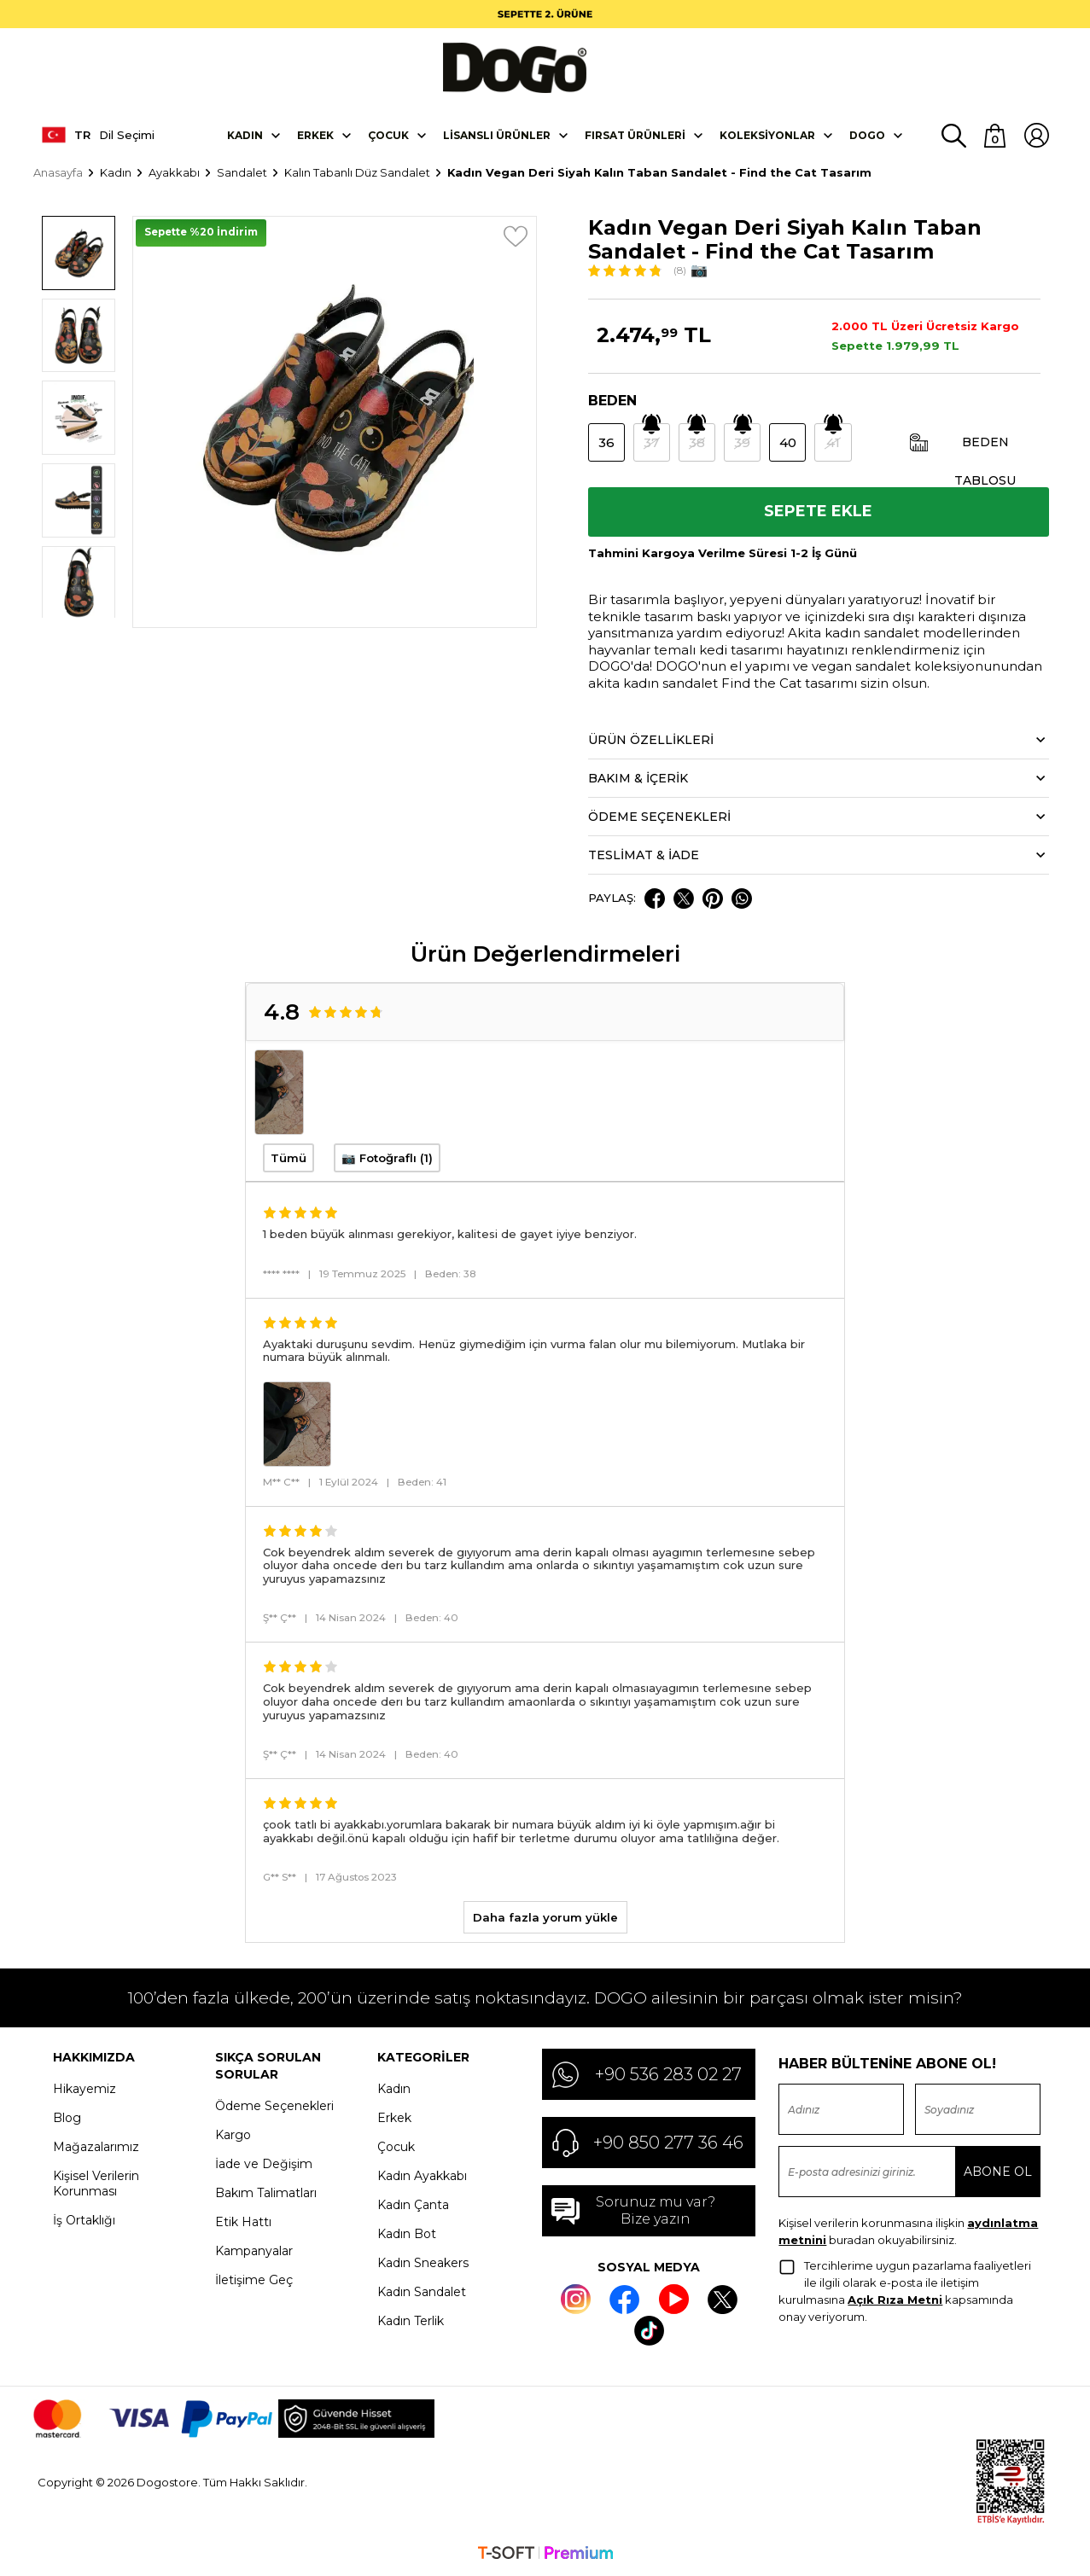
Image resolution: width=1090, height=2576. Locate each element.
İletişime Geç (254, 2281)
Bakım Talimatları (266, 2194)
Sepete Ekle (818, 512)
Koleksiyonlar (767, 134)
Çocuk (388, 134)
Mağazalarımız (96, 2148)
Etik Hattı (243, 2223)
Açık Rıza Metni (895, 2301)
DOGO (867, 134)
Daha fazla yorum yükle (545, 1919)
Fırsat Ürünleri (635, 134)
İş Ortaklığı (84, 2222)
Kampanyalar (254, 2252)
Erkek (315, 134)
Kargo (233, 2136)
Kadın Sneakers (423, 2264)
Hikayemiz (84, 2090)
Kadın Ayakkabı (422, 2177)
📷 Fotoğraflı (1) (387, 1159)
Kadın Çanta (413, 2206)
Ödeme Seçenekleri (274, 2107)
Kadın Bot (406, 2235)
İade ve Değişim (263, 2165)
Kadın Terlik (410, 2322)
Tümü (288, 1159)
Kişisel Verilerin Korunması (96, 2185)
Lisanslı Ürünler (497, 134)
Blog (67, 2119)
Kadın (245, 134)
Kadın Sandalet (421, 2293)
